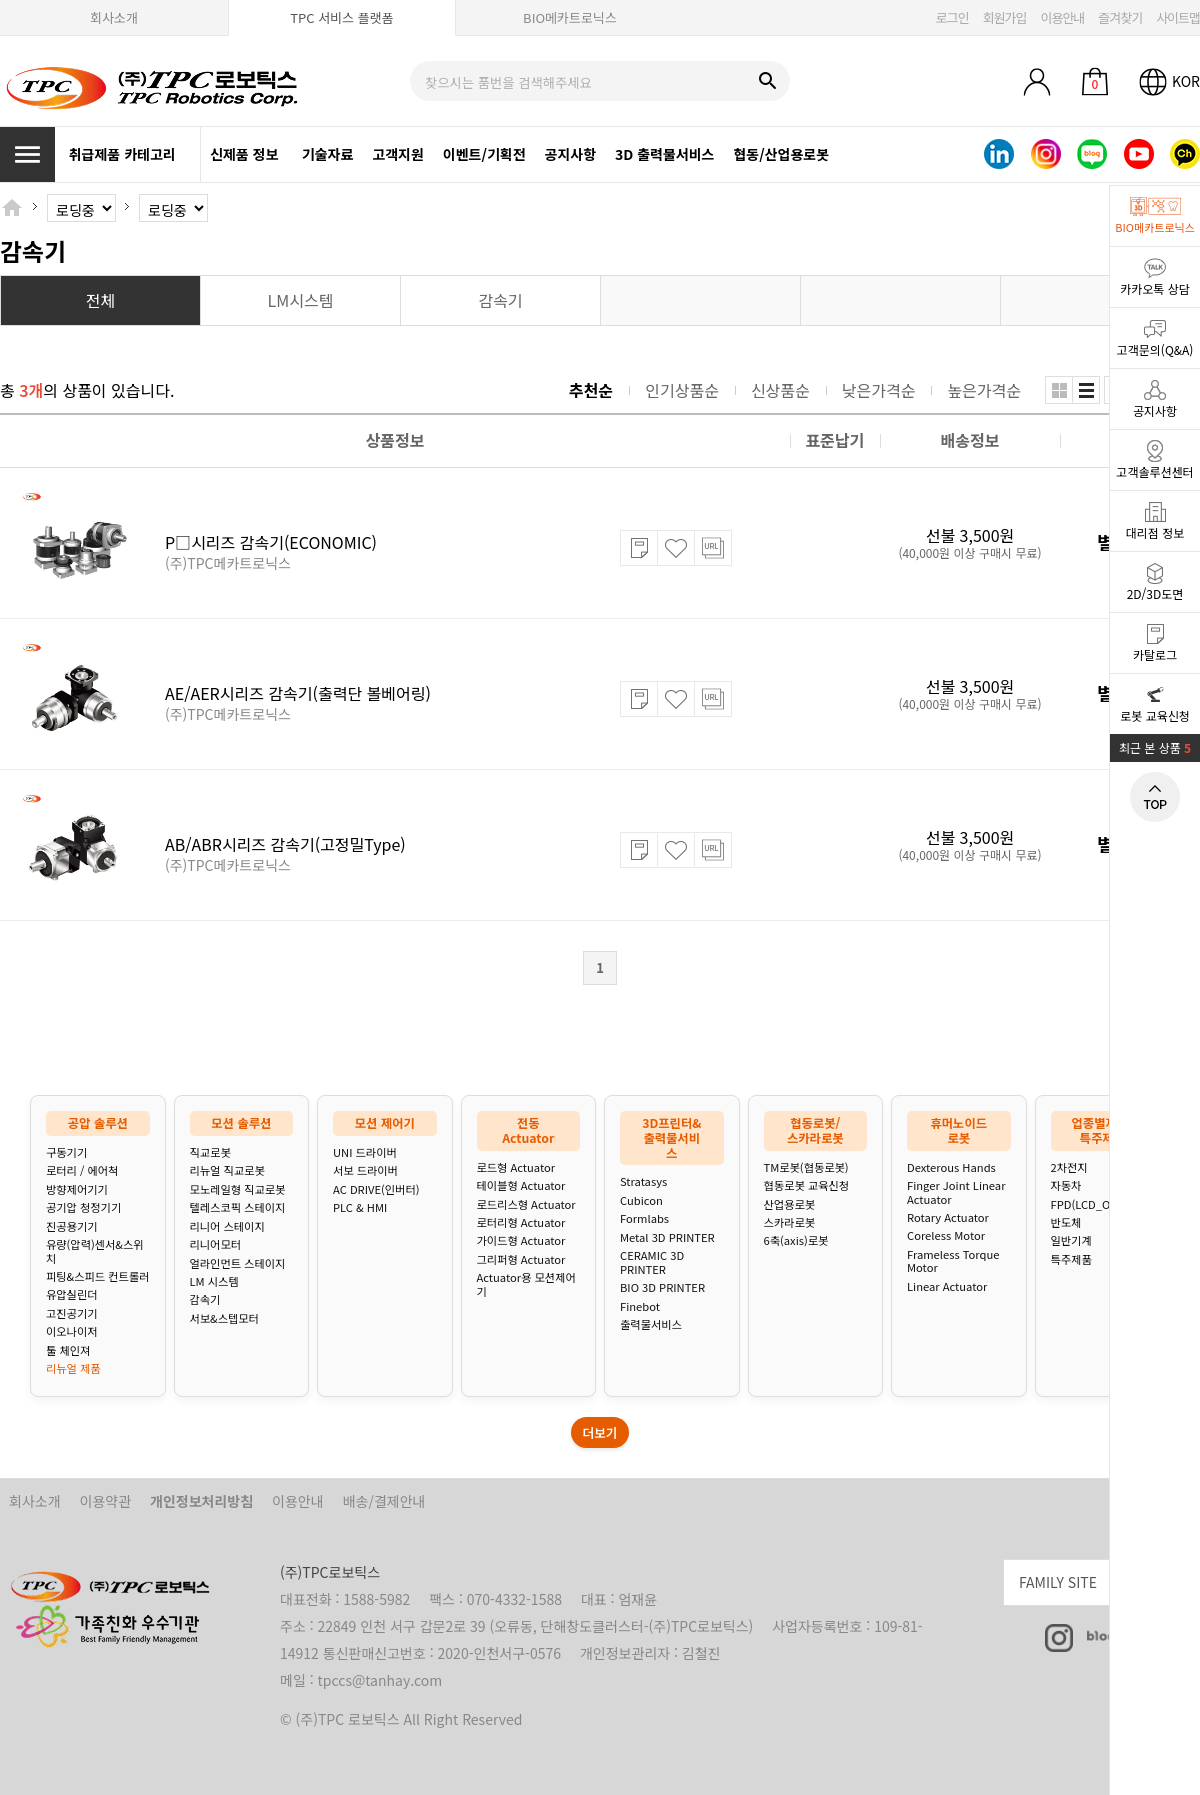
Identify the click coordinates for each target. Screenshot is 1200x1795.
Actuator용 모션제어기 (526, 1284)
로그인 (952, 17)
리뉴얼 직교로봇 (227, 1170)
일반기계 (1071, 1240)
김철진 (701, 1653)
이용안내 (1062, 17)
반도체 (1066, 1222)
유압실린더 (71, 1294)
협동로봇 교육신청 (806, 1185)
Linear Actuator (947, 1286)
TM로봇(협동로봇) (806, 1167)
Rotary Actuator (948, 1217)
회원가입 (1005, 17)
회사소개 (114, 17)
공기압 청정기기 (83, 1207)
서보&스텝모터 (224, 1318)
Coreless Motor (946, 1235)
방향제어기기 (77, 1189)
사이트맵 (1178, 17)
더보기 (600, 1432)
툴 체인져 (68, 1350)
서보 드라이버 (365, 1170)
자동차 (1066, 1185)
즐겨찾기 (1120, 17)
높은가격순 (984, 390)
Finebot (640, 1306)
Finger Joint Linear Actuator (956, 1192)
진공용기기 (71, 1226)
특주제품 (1071, 1259)
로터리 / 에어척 (82, 1170)
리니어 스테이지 (227, 1226)
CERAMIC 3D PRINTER (652, 1262)
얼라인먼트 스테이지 (238, 1263)
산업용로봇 (789, 1204)
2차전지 (1069, 1167)
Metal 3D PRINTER (667, 1237)
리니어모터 (215, 1244)
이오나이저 (71, 1331)
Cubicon (641, 1200)
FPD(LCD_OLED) (1093, 1204)
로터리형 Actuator (521, 1222)
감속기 (205, 1299)
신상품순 (780, 390)
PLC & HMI (360, 1207)
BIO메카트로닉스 (570, 17)
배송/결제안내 (384, 1501)
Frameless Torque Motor (953, 1261)
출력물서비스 (651, 1324)
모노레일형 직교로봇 (238, 1189)
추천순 (591, 390)
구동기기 (66, 1152)
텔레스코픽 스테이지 (238, 1207)
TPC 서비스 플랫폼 (341, 17)
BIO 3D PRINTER (662, 1287)
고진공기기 (71, 1313)
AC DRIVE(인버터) (376, 1189)
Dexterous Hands (951, 1167)
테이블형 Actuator (521, 1185)
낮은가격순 (879, 390)
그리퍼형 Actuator (521, 1259)
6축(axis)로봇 (796, 1240)
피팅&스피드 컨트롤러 (97, 1276)
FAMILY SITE (1109, 1579)
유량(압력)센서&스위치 (95, 1251)
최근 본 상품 (1155, 747)
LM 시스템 (214, 1281)
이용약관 (106, 1501)
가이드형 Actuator (521, 1240)
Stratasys (643, 1181)
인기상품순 (682, 390)
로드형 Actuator (516, 1167)
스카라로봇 (789, 1222)
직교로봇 (210, 1152)
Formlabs (644, 1218)
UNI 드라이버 (365, 1152)
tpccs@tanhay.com (380, 1680)
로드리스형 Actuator (526, 1204)
